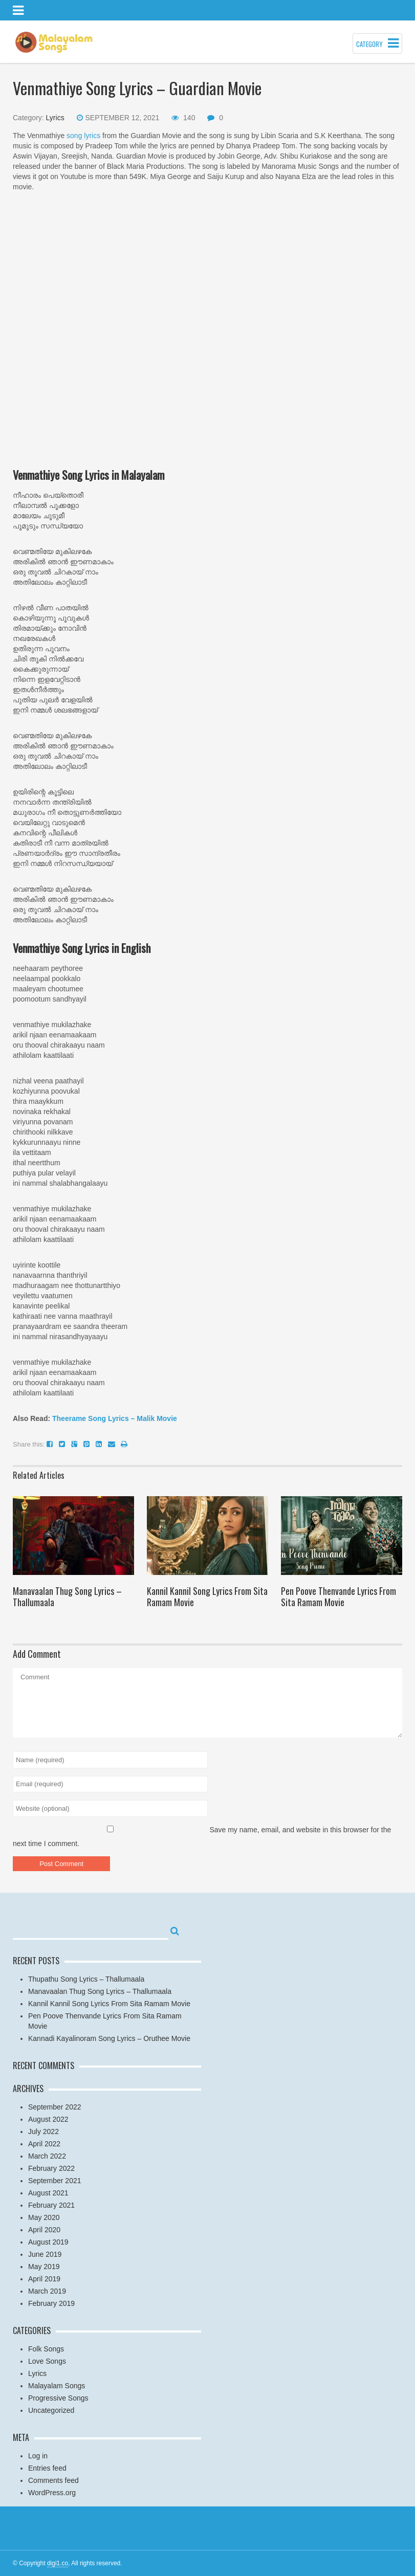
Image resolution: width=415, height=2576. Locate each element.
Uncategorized (51, 2410)
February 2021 (51, 2205)
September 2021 (54, 2181)
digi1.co (57, 2563)
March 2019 (47, 2291)
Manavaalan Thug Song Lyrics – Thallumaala (67, 1596)
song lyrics (83, 135)
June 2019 (44, 2254)
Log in (38, 2456)
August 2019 (48, 2242)
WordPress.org (52, 2493)
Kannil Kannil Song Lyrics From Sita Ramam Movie (207, 1596)
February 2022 (51, 2168)
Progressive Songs (58, 2398)
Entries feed (47, 2468)
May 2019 (43, 2266)
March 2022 (47, 2156)
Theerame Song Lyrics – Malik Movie (114, 1418)
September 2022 (54, 2107)
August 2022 (48, 2119)
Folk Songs (46, 2349)
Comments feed (53, 2480)
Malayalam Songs (56, 2386)
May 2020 (43, 2217)
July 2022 (43, 2131)
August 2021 (48, 2193)
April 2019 (44, 2279)
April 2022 (44, 2144)
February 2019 (51, 2303)
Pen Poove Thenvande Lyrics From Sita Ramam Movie (338, 1596)
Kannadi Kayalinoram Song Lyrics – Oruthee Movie (109, 2038)
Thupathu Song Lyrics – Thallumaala (86, 1979)
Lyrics (55, 118)
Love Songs (47, 2361)
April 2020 (44, 2230)
